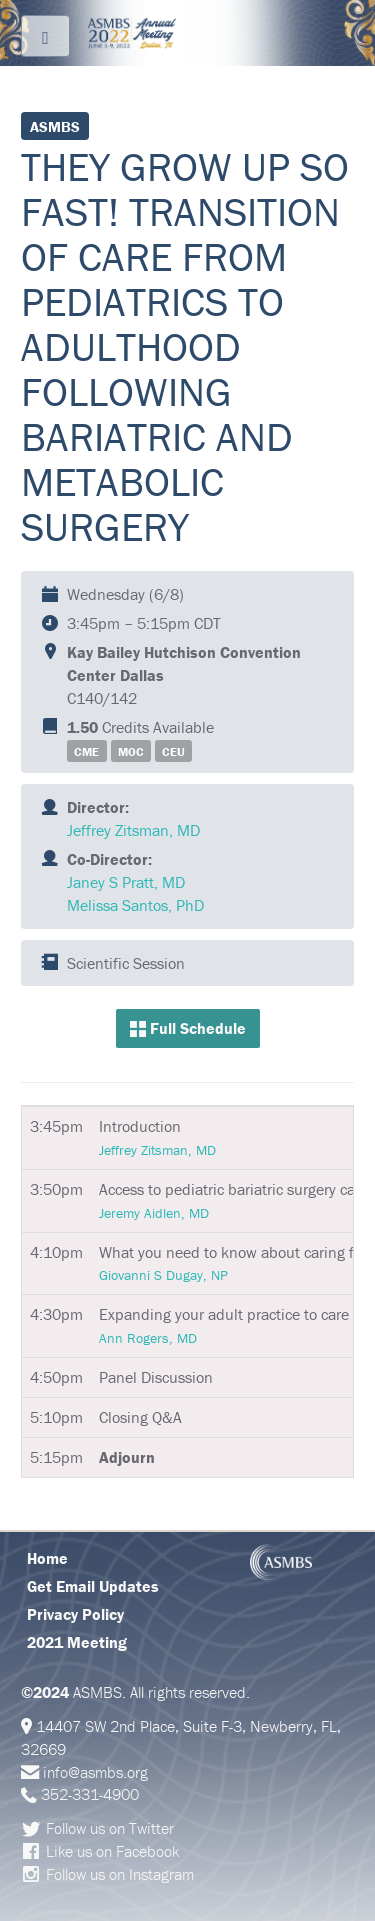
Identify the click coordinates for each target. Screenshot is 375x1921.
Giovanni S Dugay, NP (163, 1275)
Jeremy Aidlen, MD (154, 1213)
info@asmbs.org (95, 1772)
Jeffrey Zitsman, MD (133, 830)
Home (47, 1558)
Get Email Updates (93, 1586)
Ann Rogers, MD (148, 1338)
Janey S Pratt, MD (126, 882)
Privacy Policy (75, 1614)
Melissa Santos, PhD (135, 905)
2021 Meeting (77, 1642)
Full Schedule (188, 1028)
